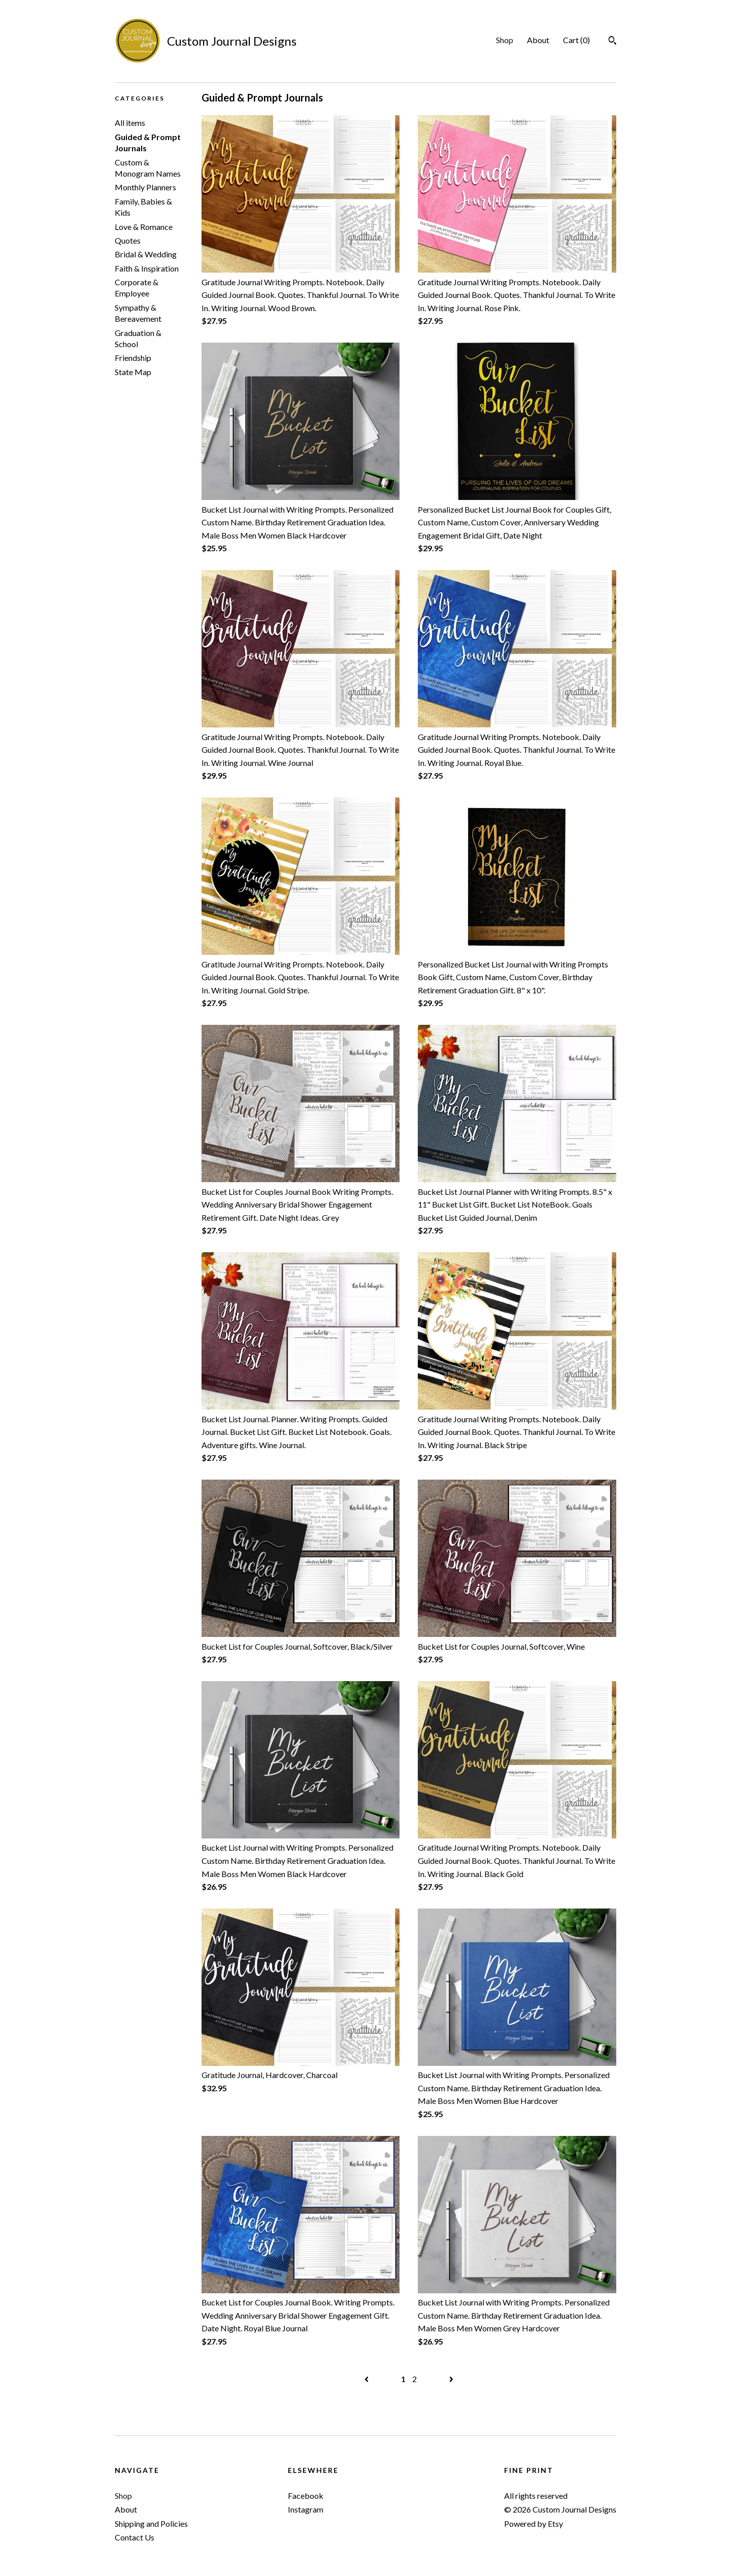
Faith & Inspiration (147, 268)
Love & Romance (144, 226)
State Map (133, 372)
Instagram (305, 2509)
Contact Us (134, 2537)
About (538, 40)
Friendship (133, 357)
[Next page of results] (451, 2379)
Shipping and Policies (151, 2523)
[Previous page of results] (367, 2379)
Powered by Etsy (533, 2523)
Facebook (305, 2495)
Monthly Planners (145, 187)
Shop (504, 40)
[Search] (612, 41)
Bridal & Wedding (146, 254)
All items (130, 122)
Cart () (576, 40)
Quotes (128, 240)
